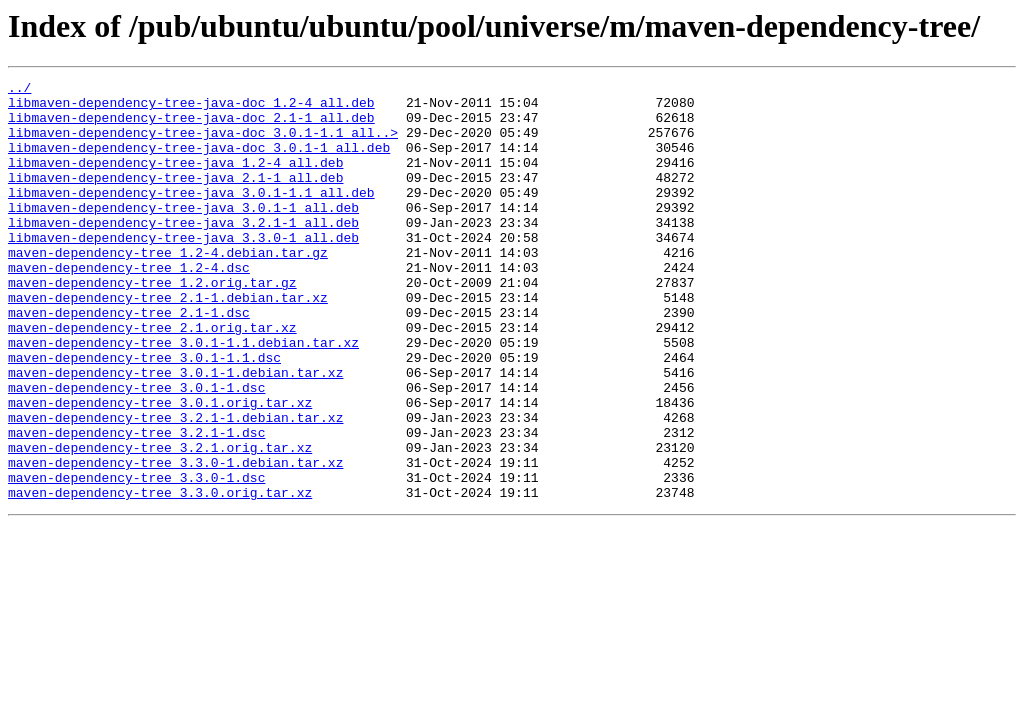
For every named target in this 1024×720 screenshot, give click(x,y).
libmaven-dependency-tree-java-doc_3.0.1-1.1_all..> (203, 144)
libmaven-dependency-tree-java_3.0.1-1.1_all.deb (191, 216)
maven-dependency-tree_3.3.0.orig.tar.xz (160, 576)
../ (19, 90)
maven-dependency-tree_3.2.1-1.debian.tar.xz (175, 486)
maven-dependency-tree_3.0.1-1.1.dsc (144, 414)
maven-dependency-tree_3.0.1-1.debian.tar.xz (175, 432)
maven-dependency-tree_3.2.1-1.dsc (136, 504)
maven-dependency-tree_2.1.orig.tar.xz (152, 378)
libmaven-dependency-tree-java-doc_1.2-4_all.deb (191, 108)
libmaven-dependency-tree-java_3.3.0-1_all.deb (183, 270)
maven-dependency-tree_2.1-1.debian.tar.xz (168, 342)
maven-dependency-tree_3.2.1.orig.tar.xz (160, 522)
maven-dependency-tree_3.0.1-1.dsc (136, 450)
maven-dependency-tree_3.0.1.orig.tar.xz (160, 468)
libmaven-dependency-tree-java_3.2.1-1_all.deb (183, 252)
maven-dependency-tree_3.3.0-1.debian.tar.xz (175, 540)
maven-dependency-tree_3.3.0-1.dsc (136, 558)
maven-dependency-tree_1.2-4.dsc (129, 306)
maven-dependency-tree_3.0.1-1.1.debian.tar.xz (183, 396)
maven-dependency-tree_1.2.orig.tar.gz (152, 324)
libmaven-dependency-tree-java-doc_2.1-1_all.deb (191, 126)
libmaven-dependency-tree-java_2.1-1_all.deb (175, 198)
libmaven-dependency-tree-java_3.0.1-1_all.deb (183, 234)
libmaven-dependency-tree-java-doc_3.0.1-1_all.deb (199, 162)
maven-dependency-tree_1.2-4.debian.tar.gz (168, 288)
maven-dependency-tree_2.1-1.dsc (129, 360)
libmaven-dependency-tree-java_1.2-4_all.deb (175, 180)
